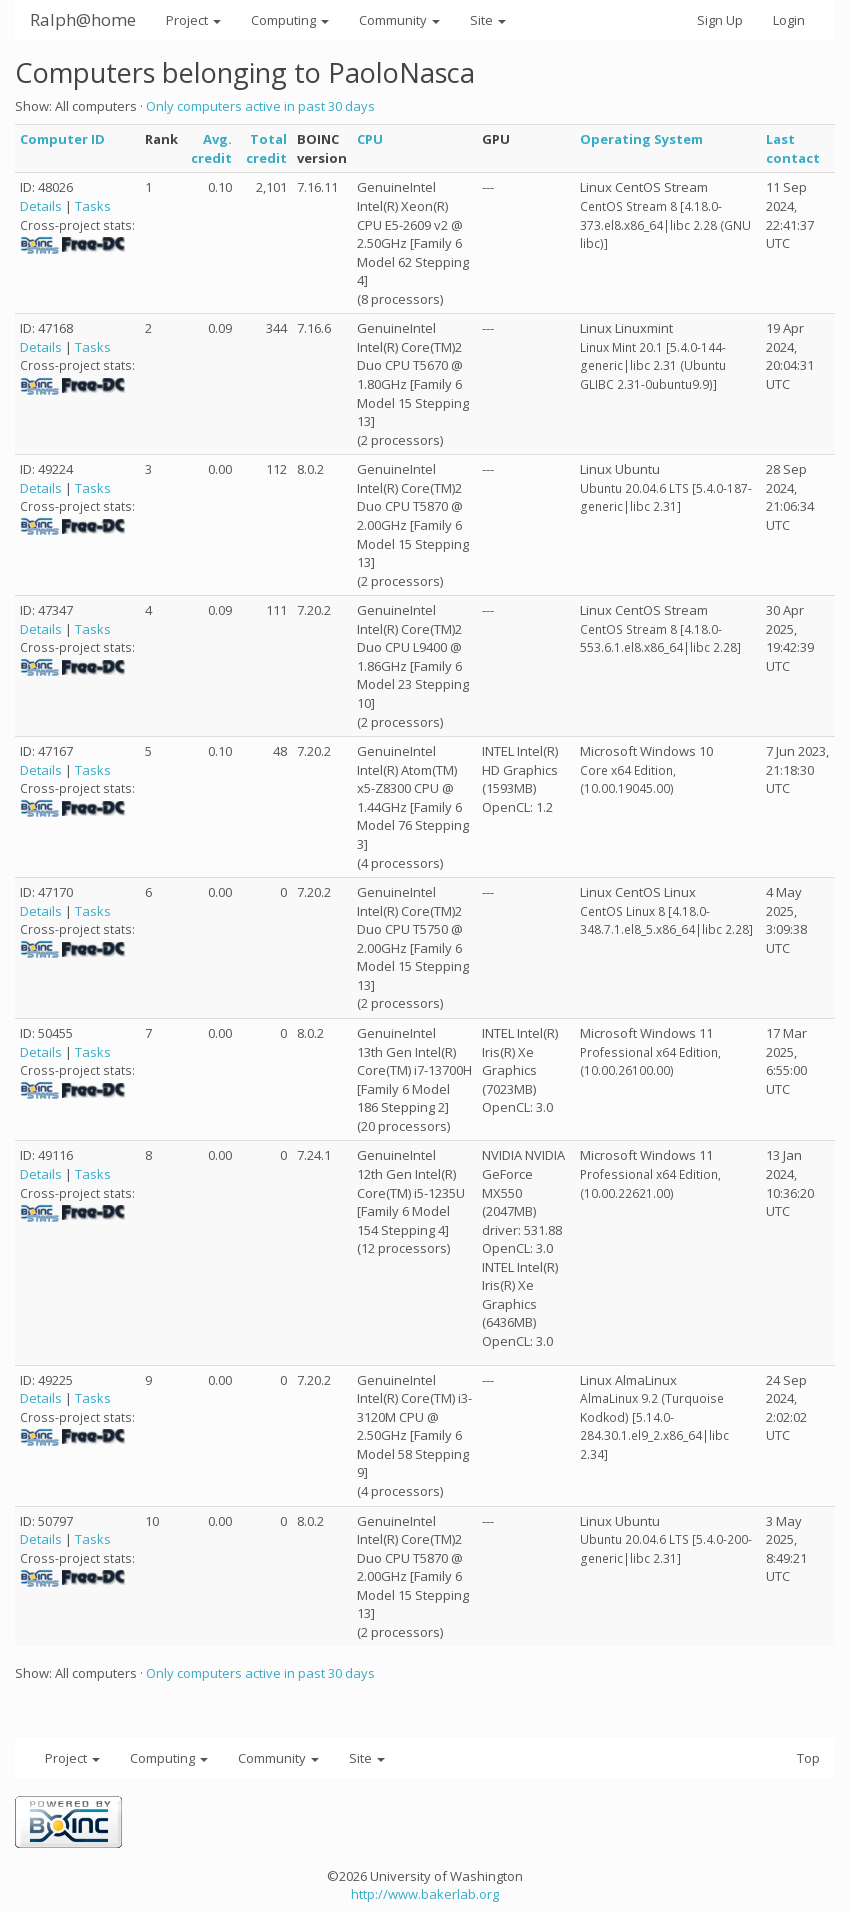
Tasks (93, 206)
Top (808, 1758)
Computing (290, 20)
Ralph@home (83, 19)
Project (193, 20)
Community (399, 20)
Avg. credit (211, 148)
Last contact (793, 148)
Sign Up (720, 20)
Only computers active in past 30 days (260, 106)
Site (488, 20)
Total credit (266, 148)
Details (41, 206)
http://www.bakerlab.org (425, 1894)
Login (789, 20)
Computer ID (62, 139)
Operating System (641, 139)
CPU (370, 139)
